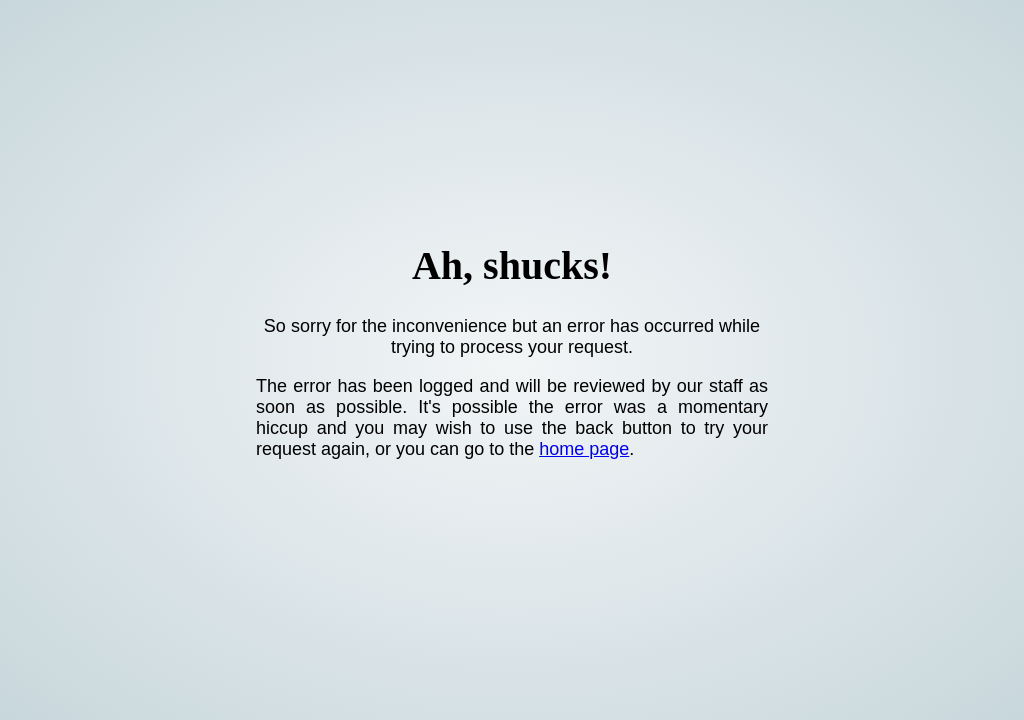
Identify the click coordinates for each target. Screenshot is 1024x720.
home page (584, 449)
